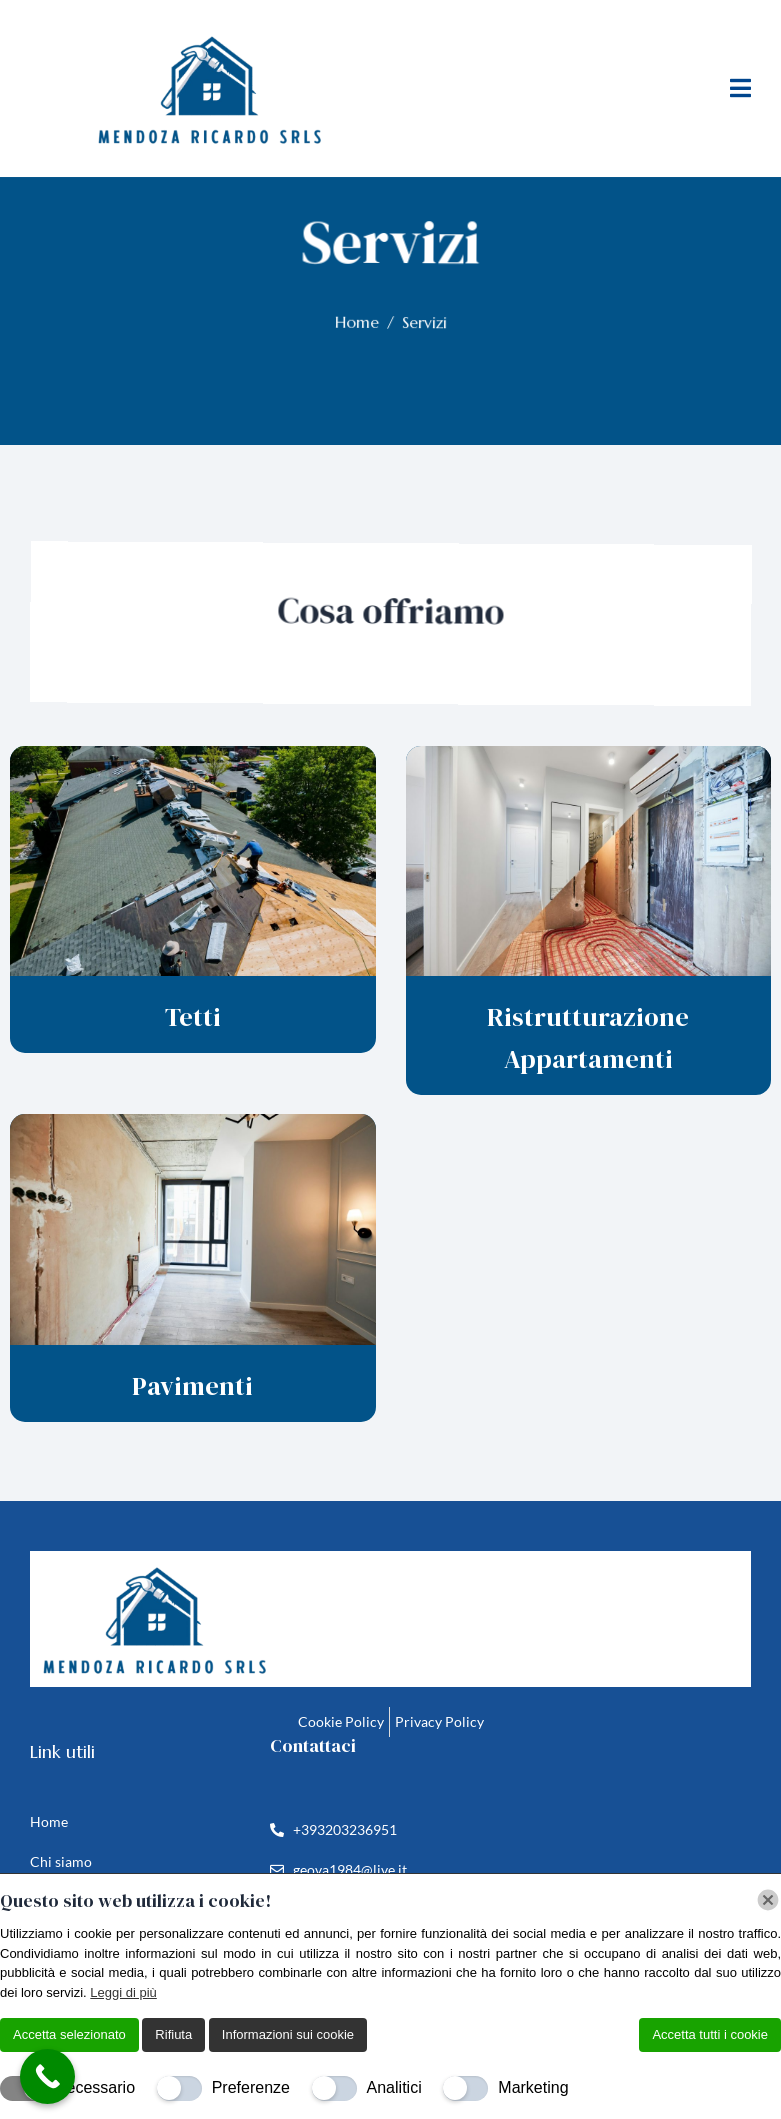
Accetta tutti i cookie (710, 2034)
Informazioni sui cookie (288, 2034)
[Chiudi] (768, 1900)
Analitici (394, 2087)
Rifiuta (173, 2034)
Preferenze (251, 2087)
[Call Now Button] (47, 2076)
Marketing (533, 2087)
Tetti (193, 1017)
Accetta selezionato (69, 2034)
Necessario (95, 2087)
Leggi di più (123, 1992)
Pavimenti (192, 1386)
